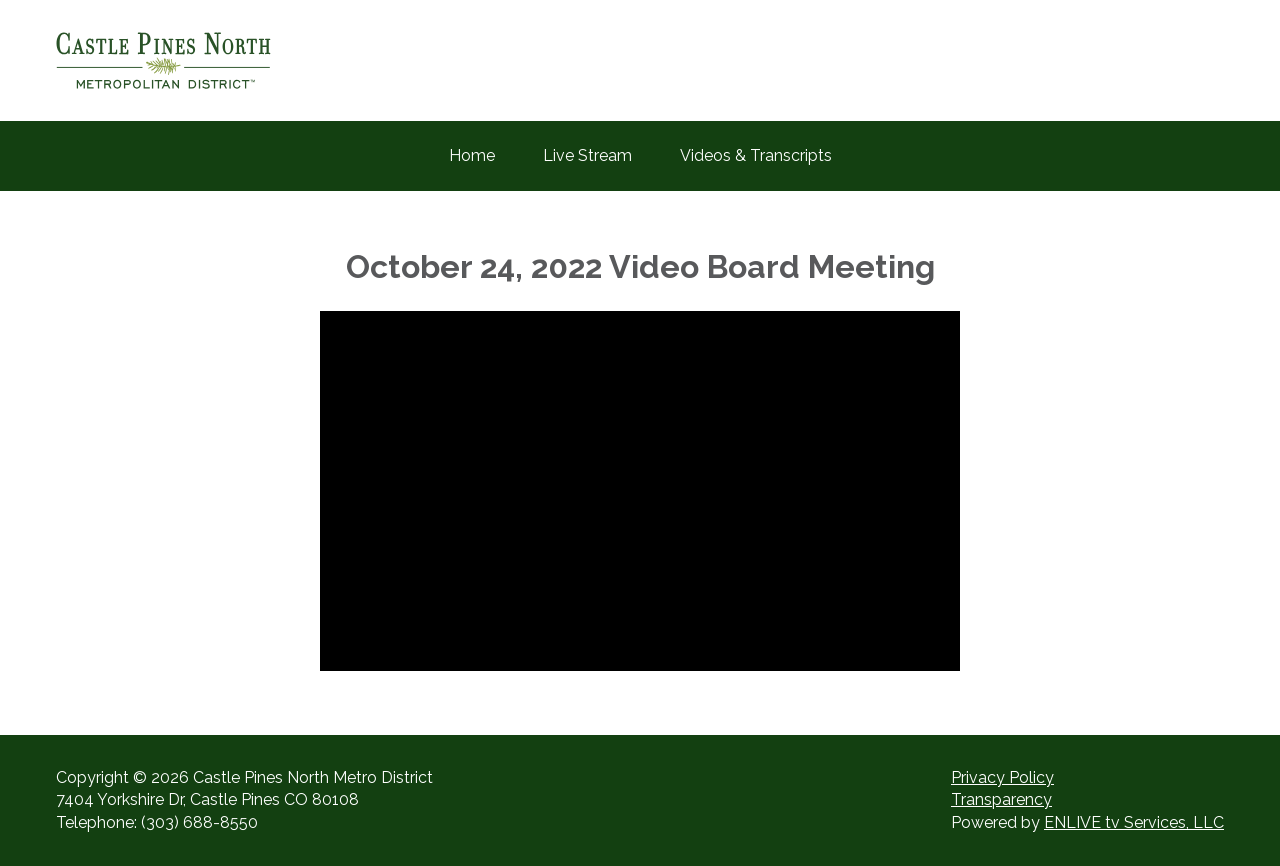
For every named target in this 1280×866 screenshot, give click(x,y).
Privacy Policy (1002, 777)
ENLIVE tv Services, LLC (1134, 822)
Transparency (1001, 799)
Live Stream (587, 155)
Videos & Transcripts (756, 155)
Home (472, 155)
